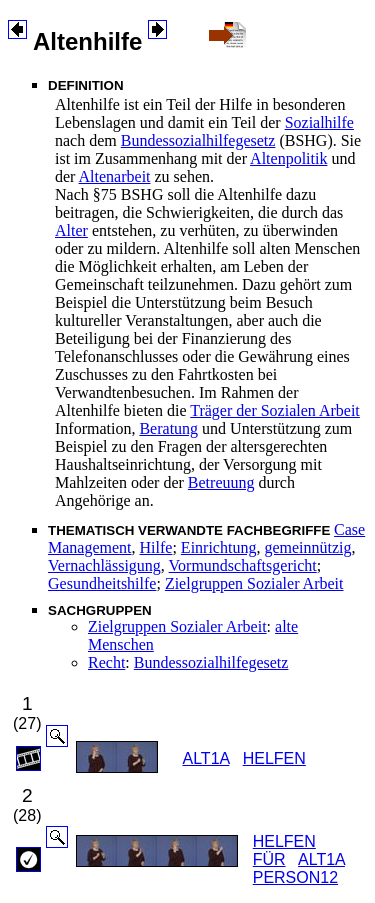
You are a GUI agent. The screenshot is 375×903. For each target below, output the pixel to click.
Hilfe (156, 547)
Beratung (168, 428)
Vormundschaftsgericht (243, 565)
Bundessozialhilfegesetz (198, 140)
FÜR (269, 859)
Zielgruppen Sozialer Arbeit (254, 583)
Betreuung (221, 482)
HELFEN (274, 758)
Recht (106, 662)
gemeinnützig (307, 547)
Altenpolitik (288, 158)
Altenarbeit (115, 176)
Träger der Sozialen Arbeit (275, 410)
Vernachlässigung (104, 565)
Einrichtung (219, 547)
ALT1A (205, 758)
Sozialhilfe (319, 122)
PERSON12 (295, 877)
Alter (71, 230)
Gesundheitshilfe (102, 583)
